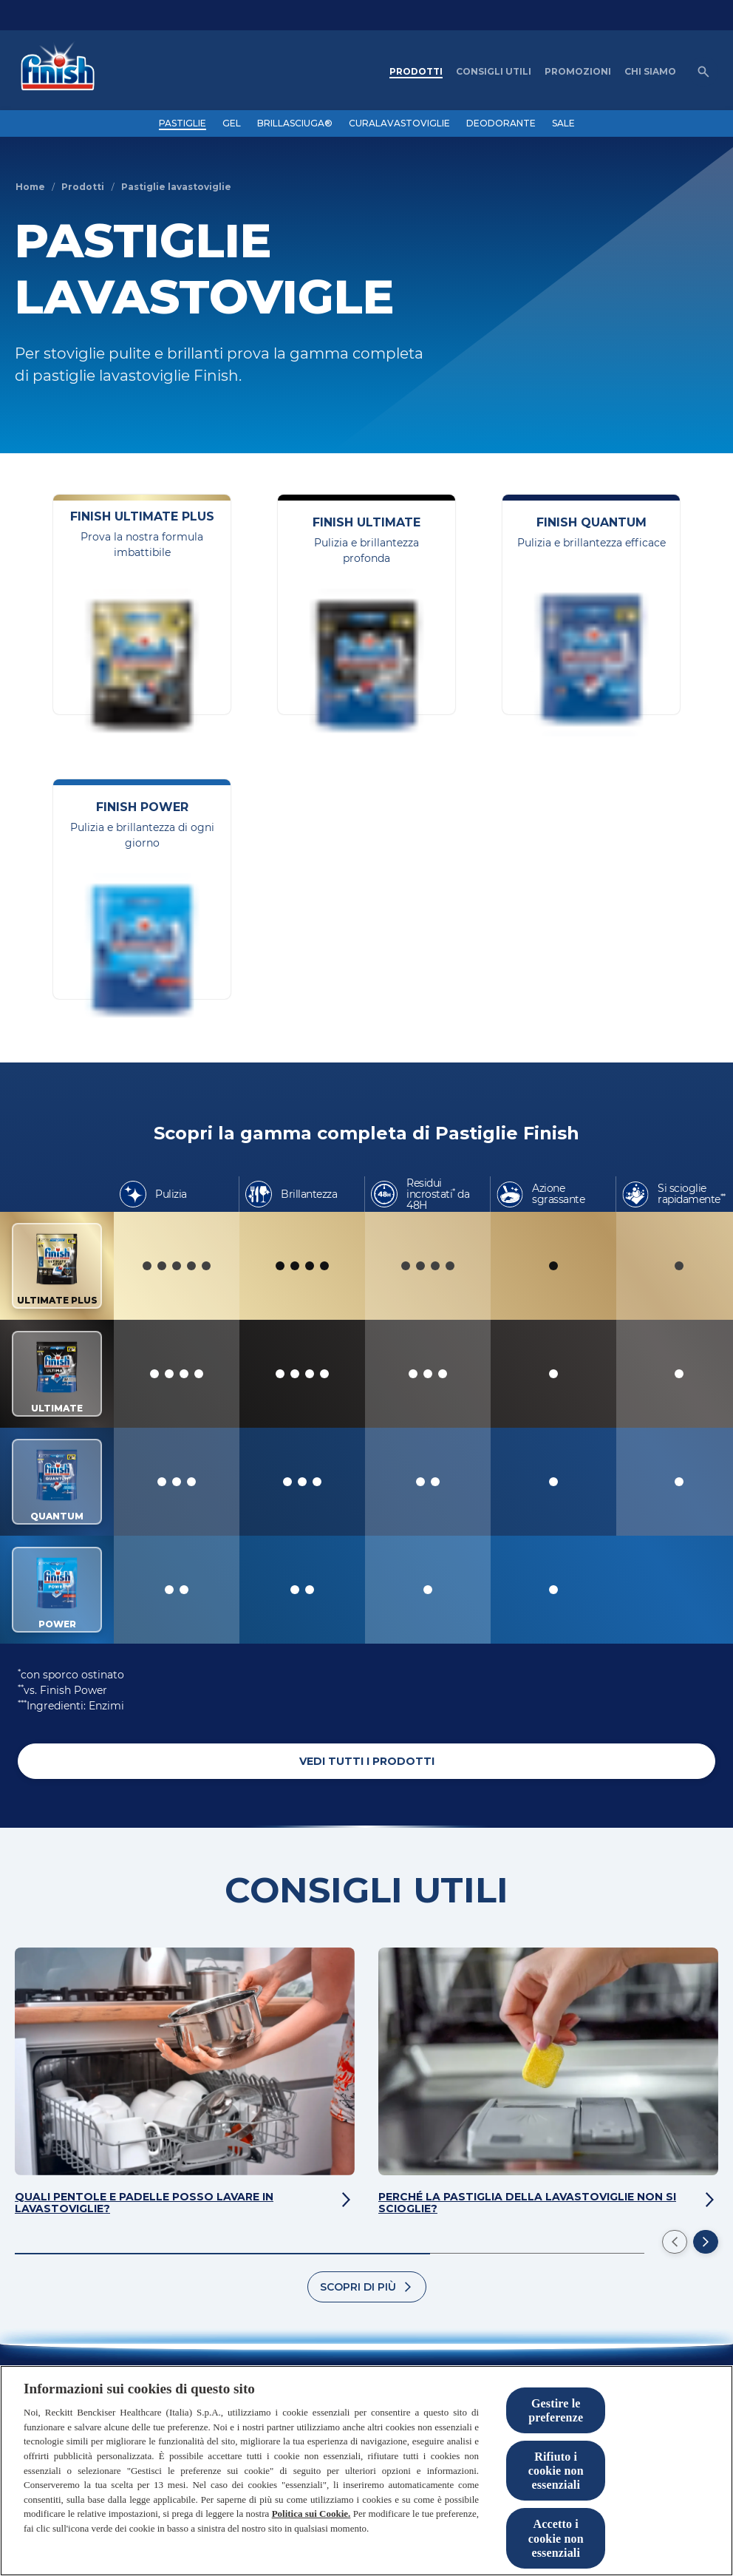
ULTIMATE (56, 1373)
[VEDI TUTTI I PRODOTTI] (366, 1761)
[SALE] (563, 123)
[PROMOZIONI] (578, 71)
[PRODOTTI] (416, 71)
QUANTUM (56, 1481)
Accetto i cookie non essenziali (556, 2538)
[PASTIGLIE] (182, 123)
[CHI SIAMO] (650, 71)
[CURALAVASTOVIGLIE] (399, 123)
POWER (56, 1589)
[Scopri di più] (366, 2286)
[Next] (705, 2242)
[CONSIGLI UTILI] (493, 71)
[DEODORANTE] (501, 123)
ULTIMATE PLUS (56, 1265)
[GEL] (232, 123)
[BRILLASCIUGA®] (294, 123)
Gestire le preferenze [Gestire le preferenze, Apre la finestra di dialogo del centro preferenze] (555, 2410)
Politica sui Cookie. (311, 2513)
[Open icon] (703, 72)
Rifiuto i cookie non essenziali (556, 2470)
